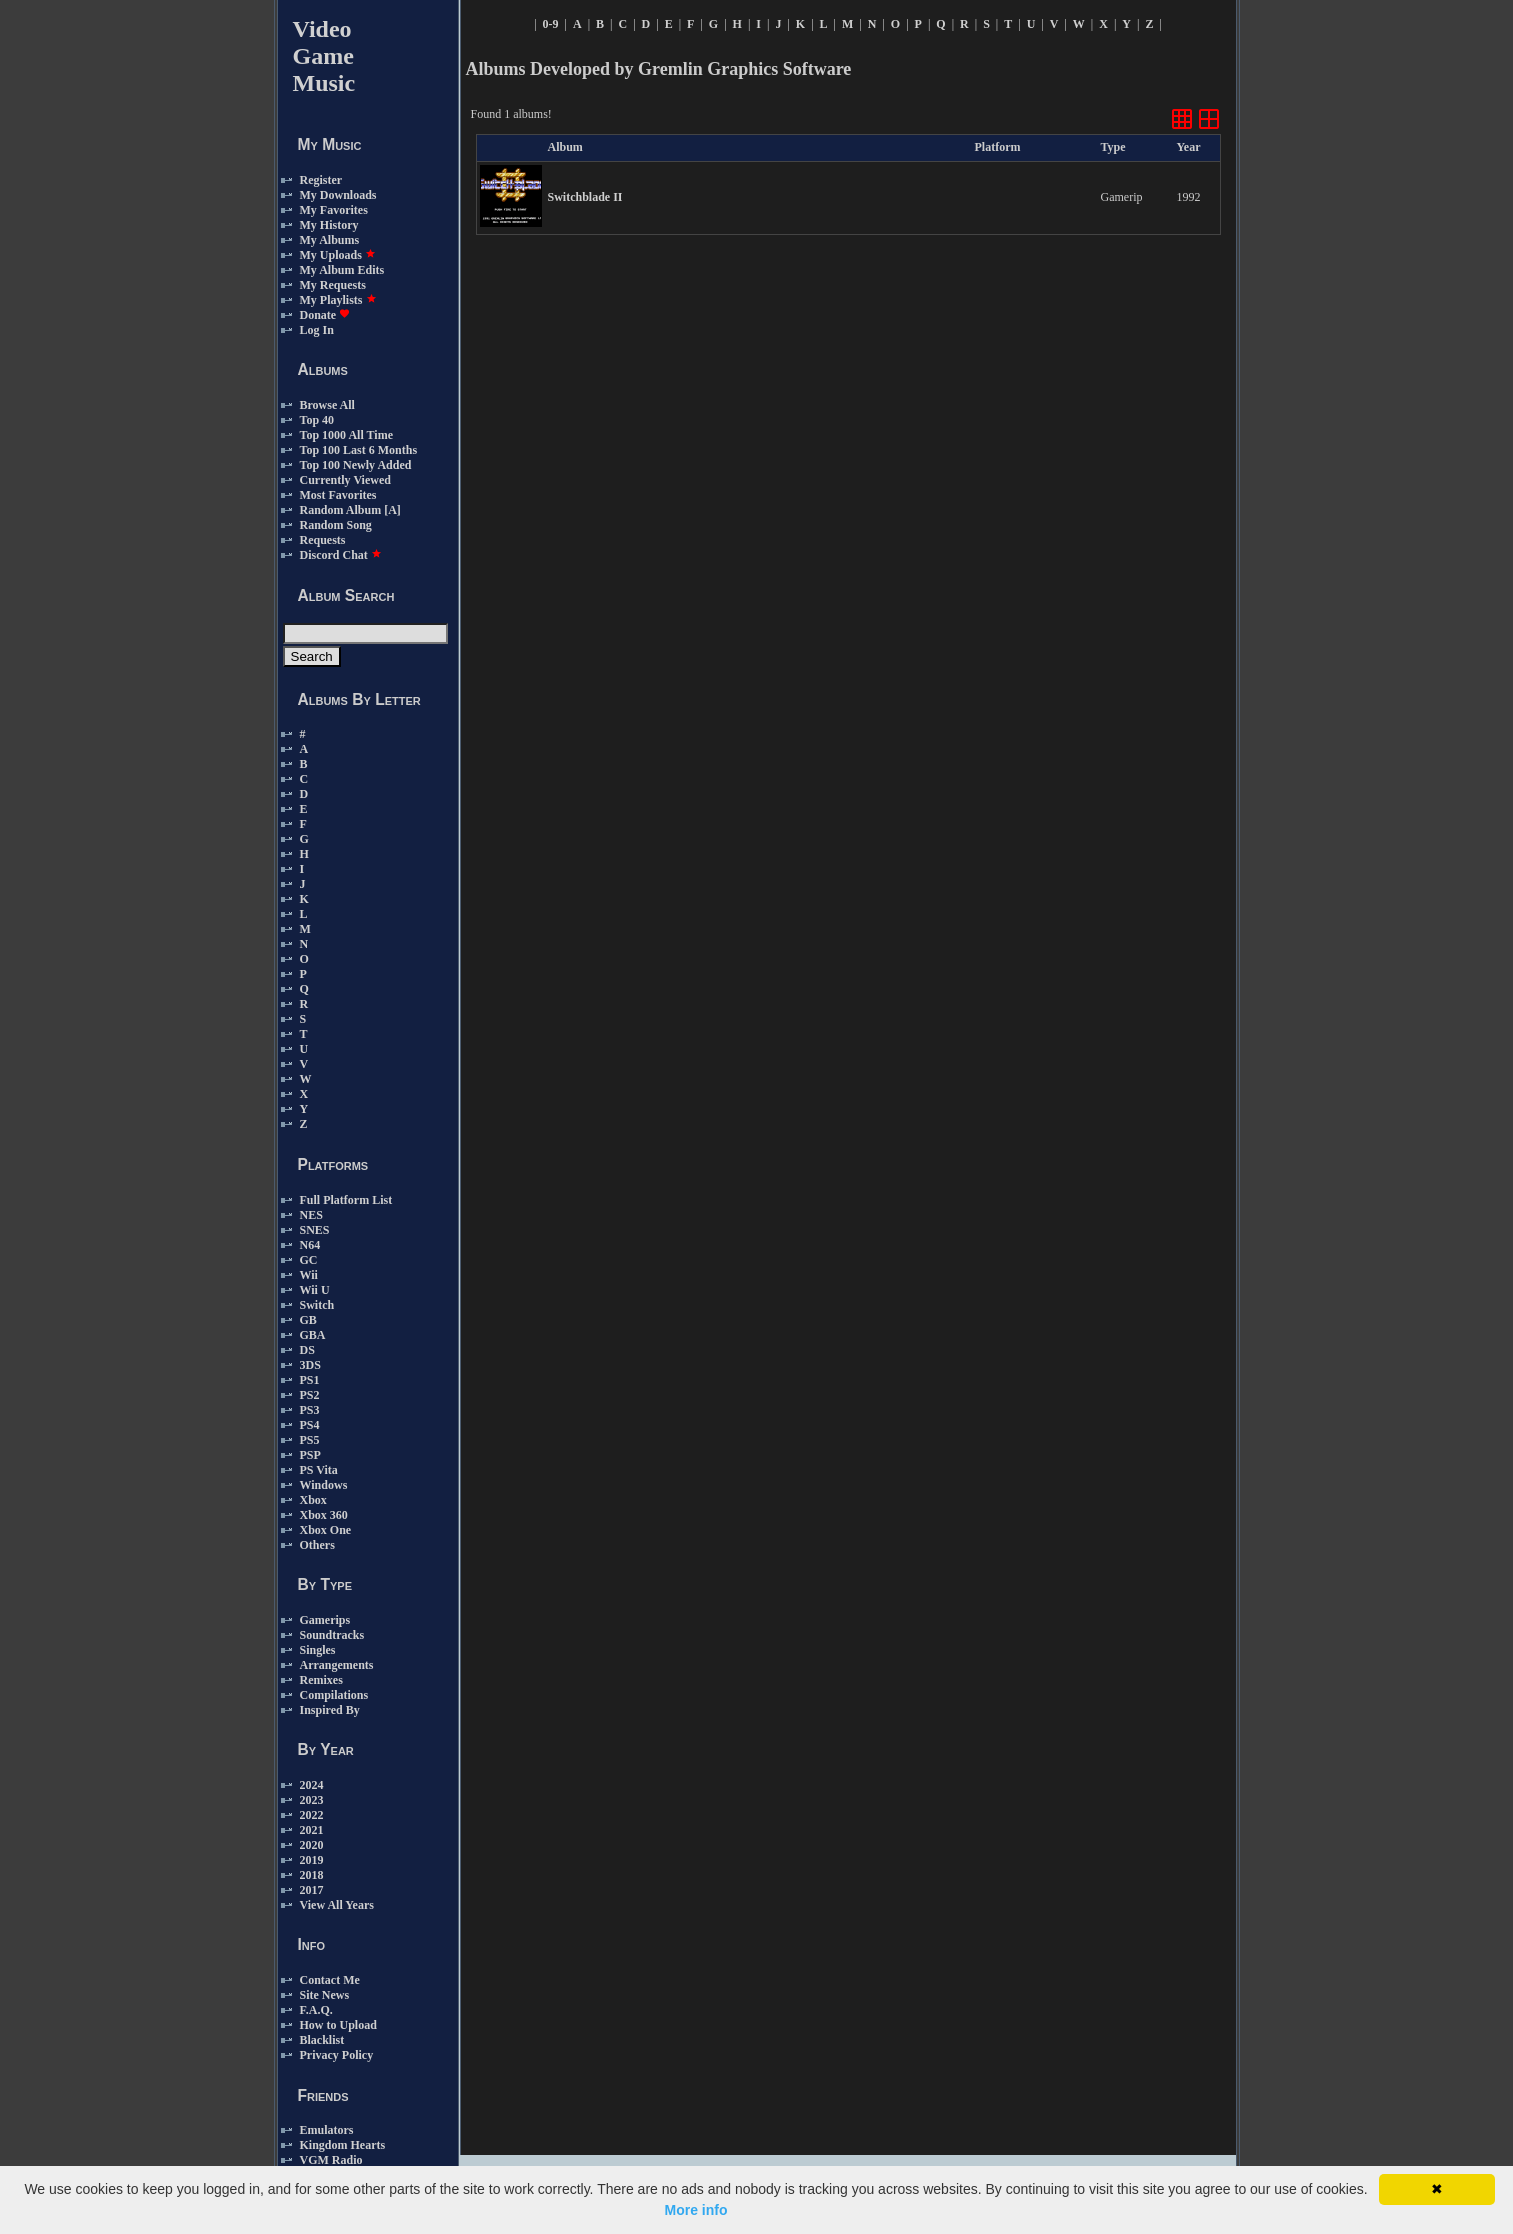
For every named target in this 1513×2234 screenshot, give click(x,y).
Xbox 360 (324, 1515)
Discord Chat (341, 555)
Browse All (327, 405)
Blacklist (322, 2040)
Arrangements (337, 1665)
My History (329, 225)
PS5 (310, 1440)
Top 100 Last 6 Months (359, 450)
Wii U (315, 1290)
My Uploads (338, 255)
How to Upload (338, 2025)
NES (311, 1215)
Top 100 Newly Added (356, 465)
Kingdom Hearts (343, 2145)
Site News (325, 1995)
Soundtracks (332, 1635)
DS (307, 1350)
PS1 (310, 1380)
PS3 (310, 1410)
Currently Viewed (345, 480)
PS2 (310, 1395)
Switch (317, 1305)
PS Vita (319, 1470)
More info (696, 2210)
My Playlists (338, 300)
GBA (313, 1335)
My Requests (333, 285)
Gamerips (325, 1620)
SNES (315, 1230)
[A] (392, 510)
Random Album (341, 510)
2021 (312, 1830)
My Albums (330, 240)
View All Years (337, 1905)
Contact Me (330, 1980)
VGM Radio (331, 2160)
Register (321, 180)
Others (317, 1545)
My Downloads (338, 195)
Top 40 (317, 420)
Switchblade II (585, 197)
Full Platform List (346, 1200)
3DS (310, 1365)
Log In (317, 330)
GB (308, 1320)
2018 (312, 1875)
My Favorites (334, 210)
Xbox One (326, 1530)
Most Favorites (338, 495)
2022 (312, 1815)
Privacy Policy (337, 2055)
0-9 (551, 24)
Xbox (313, 1500)
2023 (312, 1800)
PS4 (310, 1425)
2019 (312, 1860)
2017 (312, 1890)
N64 (310, 1245)
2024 (312, 1785)
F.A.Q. (316, 2010)
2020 (312, 1845)
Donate (325, 315)
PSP (310, 1455)
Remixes (321, 1680)
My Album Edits (342, 270)
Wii (309, 1275)
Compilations (334, 1695)
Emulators (327, 2130)
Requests (323, 540)
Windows (324, 1485)
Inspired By (330, 1710)
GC (309, 1260)
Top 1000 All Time (346, 435)
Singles (318, 1650)
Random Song (336, 525)
